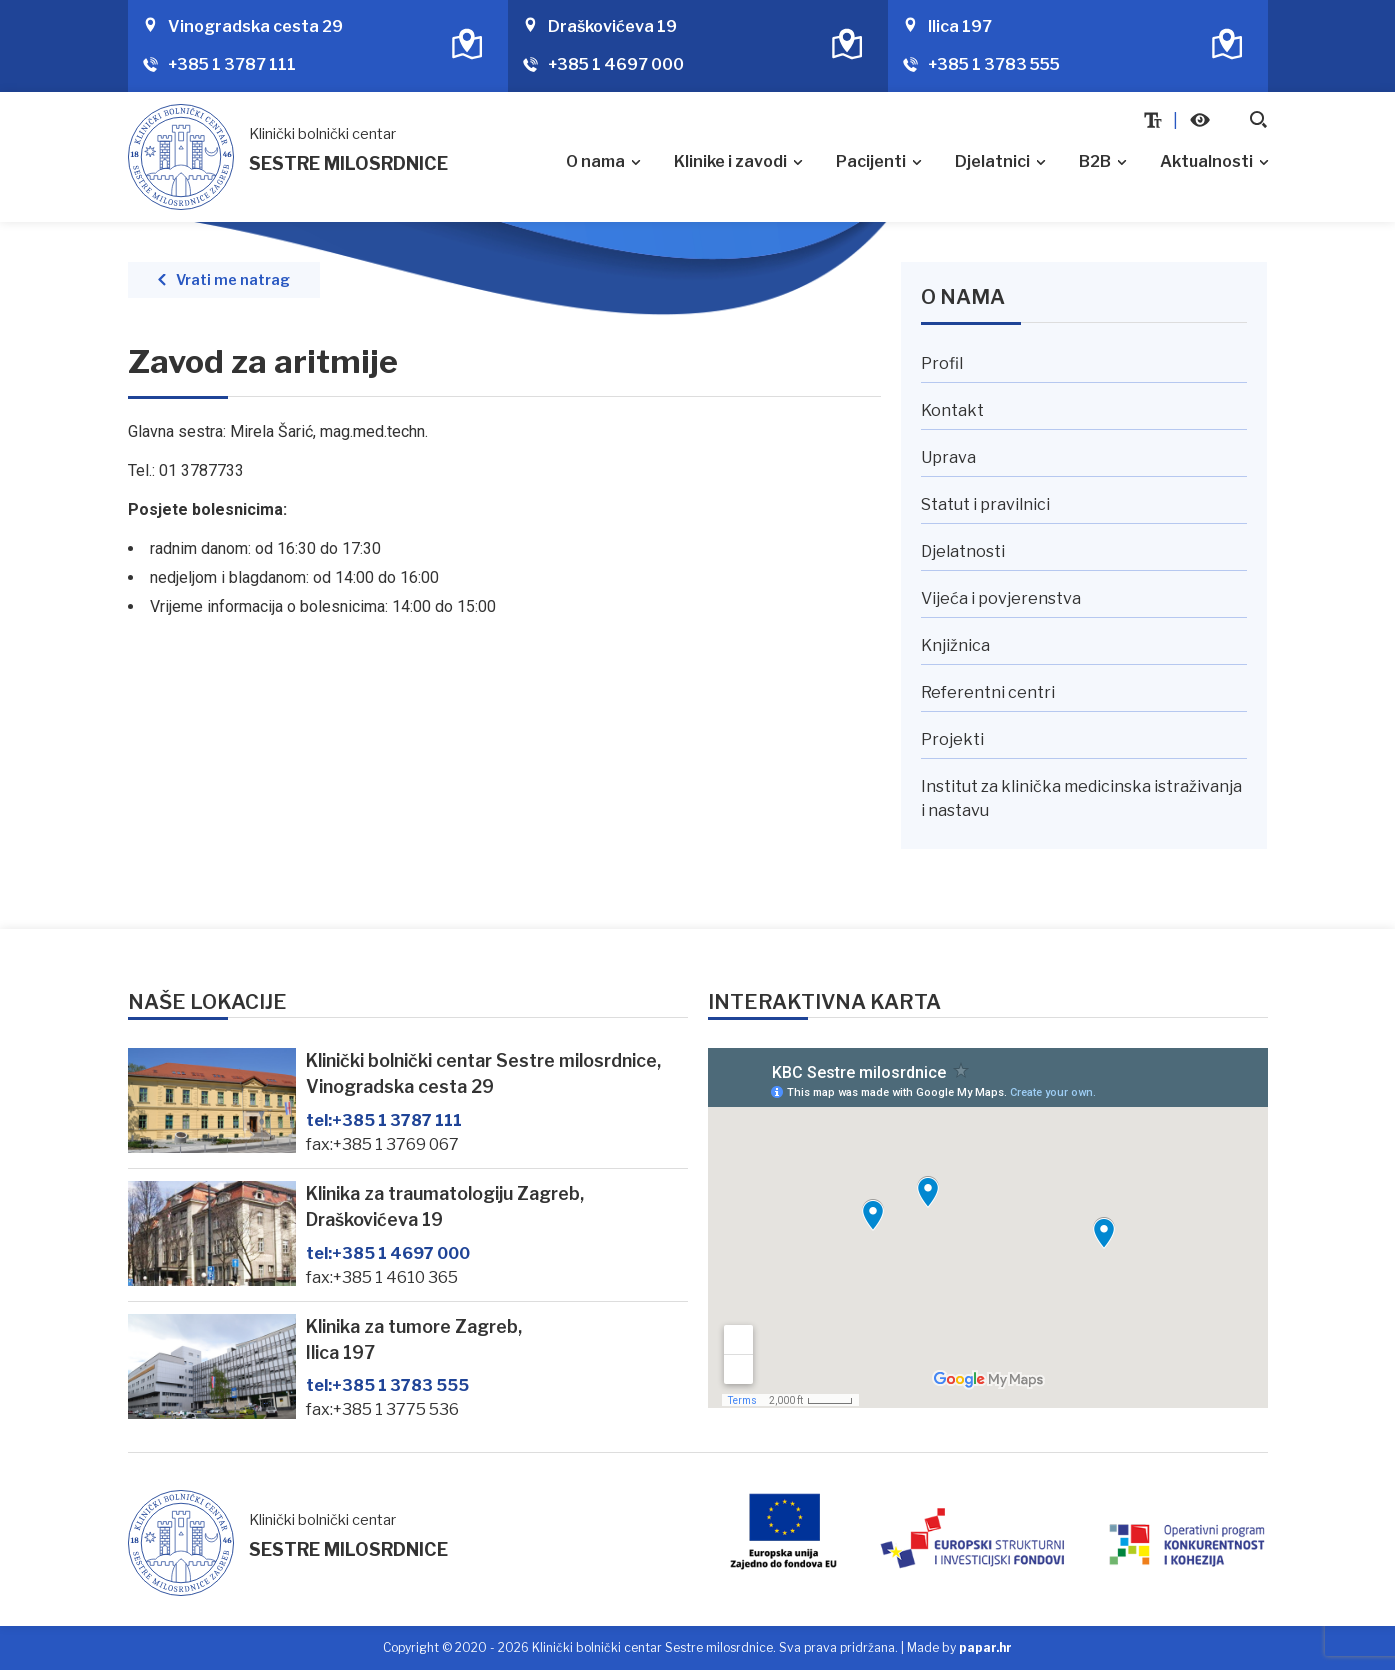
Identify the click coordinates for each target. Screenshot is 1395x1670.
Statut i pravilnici (985, 504)
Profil (942, 363)
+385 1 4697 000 (616, 64)
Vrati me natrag (233, 280)
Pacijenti (871, 161)
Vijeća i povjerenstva (1001, 598)
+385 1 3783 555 (994, 64)
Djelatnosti (963, 551)
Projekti (952, 739)
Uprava (948, 457)
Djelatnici (992, 161)
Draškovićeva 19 (612, 26)
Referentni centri (988, 692)
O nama (595, 161)
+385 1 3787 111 (232, 64)
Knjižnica (955, 645)
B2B (1095, 161)
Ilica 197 (960, 26)
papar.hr (985, 1647)
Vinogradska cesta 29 (255, 26)
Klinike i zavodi (730, 161)
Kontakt (952, 410)
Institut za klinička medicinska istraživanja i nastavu (1081, 798)
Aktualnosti (1206, 161)
